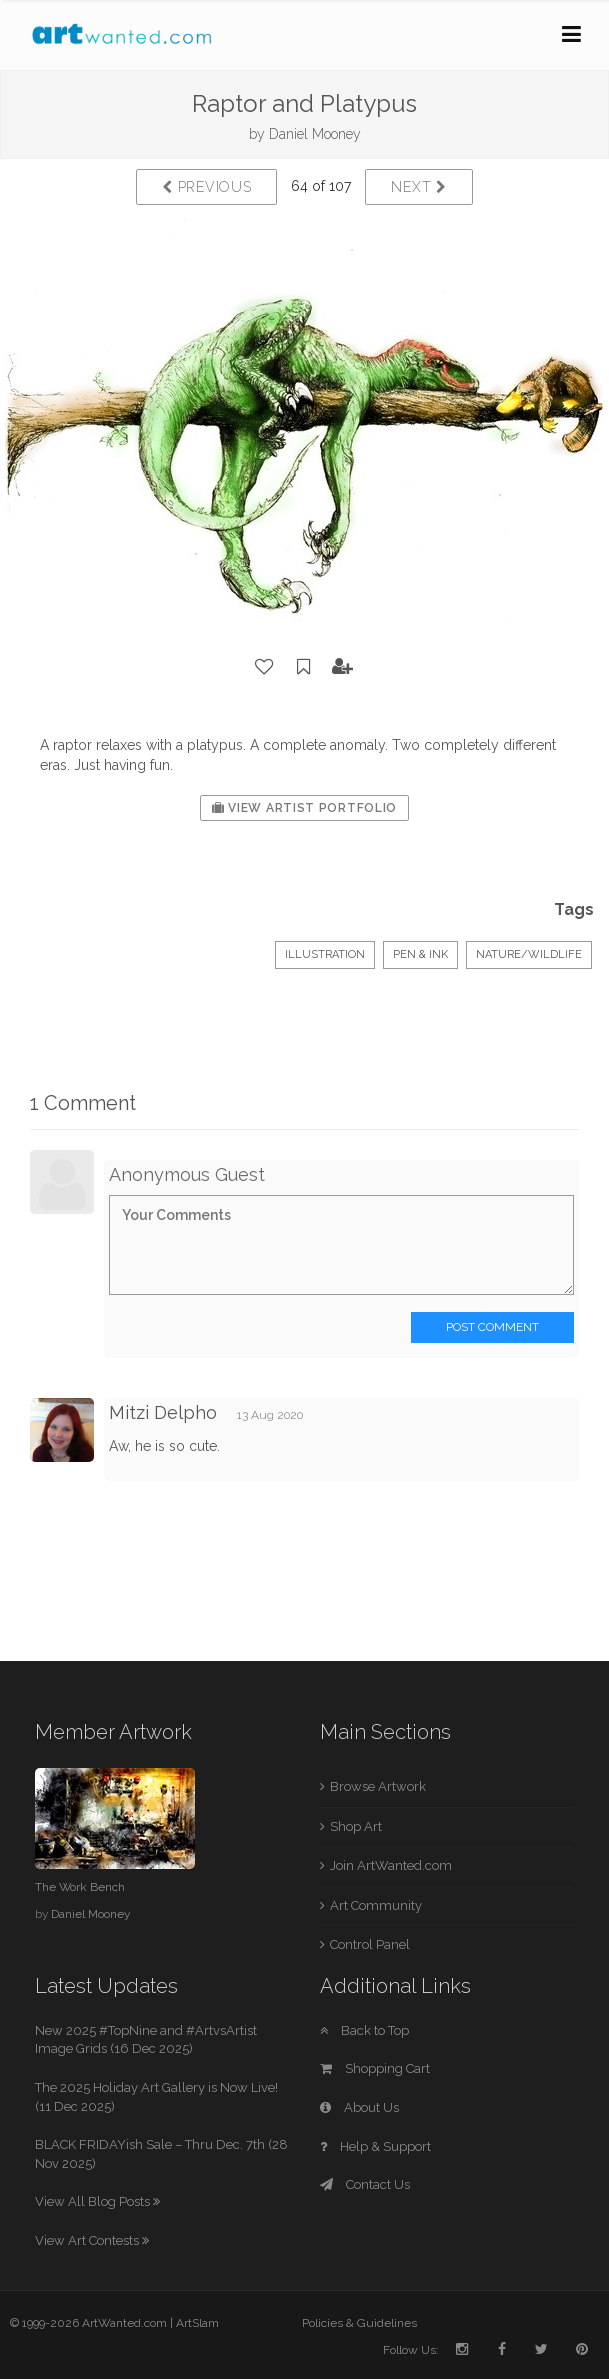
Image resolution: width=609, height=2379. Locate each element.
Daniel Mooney (315, 134)
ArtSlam (197, 2323)
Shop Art (356, 1826)
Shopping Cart (375, 2068)
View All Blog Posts (97, 2201)
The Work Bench (80, 1887)
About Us (359, 2107)
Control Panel (370, 1944)
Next (418, 187)
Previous (206, 187)
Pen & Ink (420, 954)
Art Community (376, 1905)
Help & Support (375, 2146)
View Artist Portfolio (304, 808)
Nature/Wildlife (529, 954)
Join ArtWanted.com (391, 1865)
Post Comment (492, 1327)
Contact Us (365, 2184)
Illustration (325, 954)
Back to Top (364, 2030)
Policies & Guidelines (359, 2323)
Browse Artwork (378, 1786)
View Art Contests (92, 2240)
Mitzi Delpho (163, 1412)
